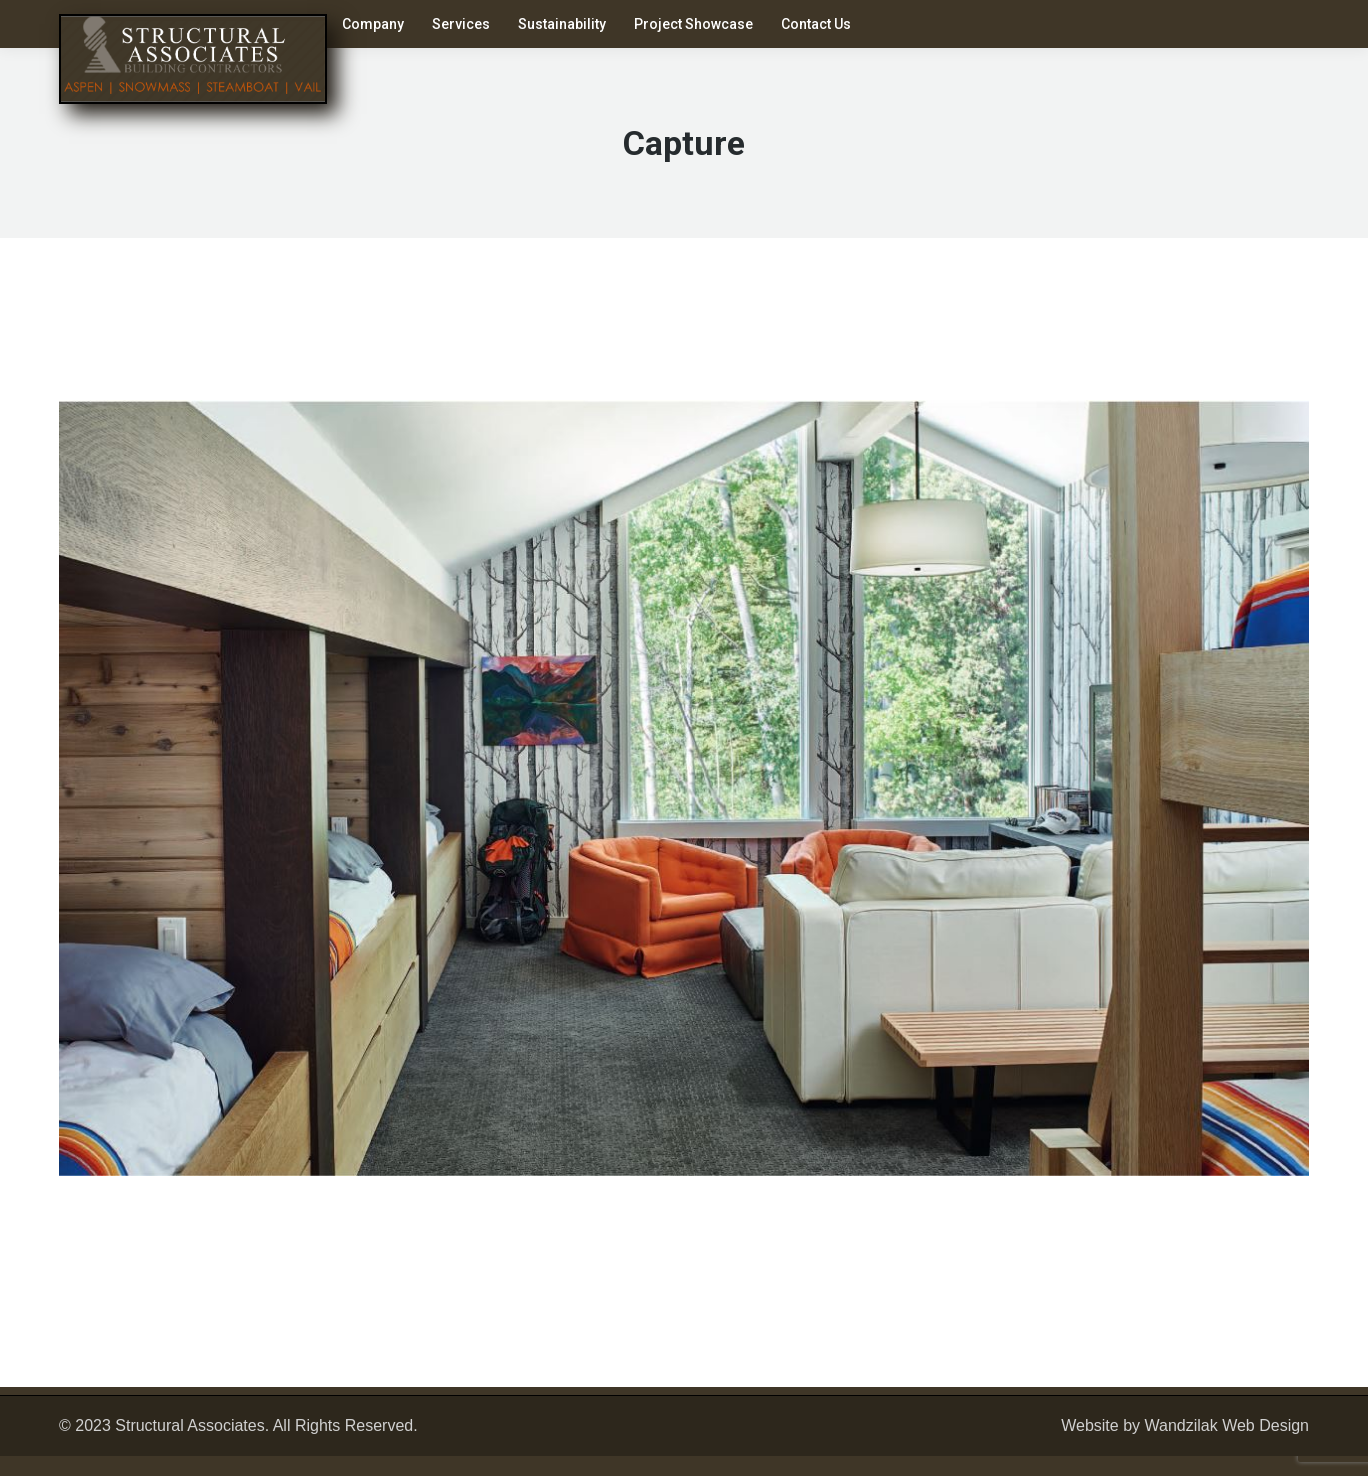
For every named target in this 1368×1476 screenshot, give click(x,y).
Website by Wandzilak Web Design (1185, 1425)
